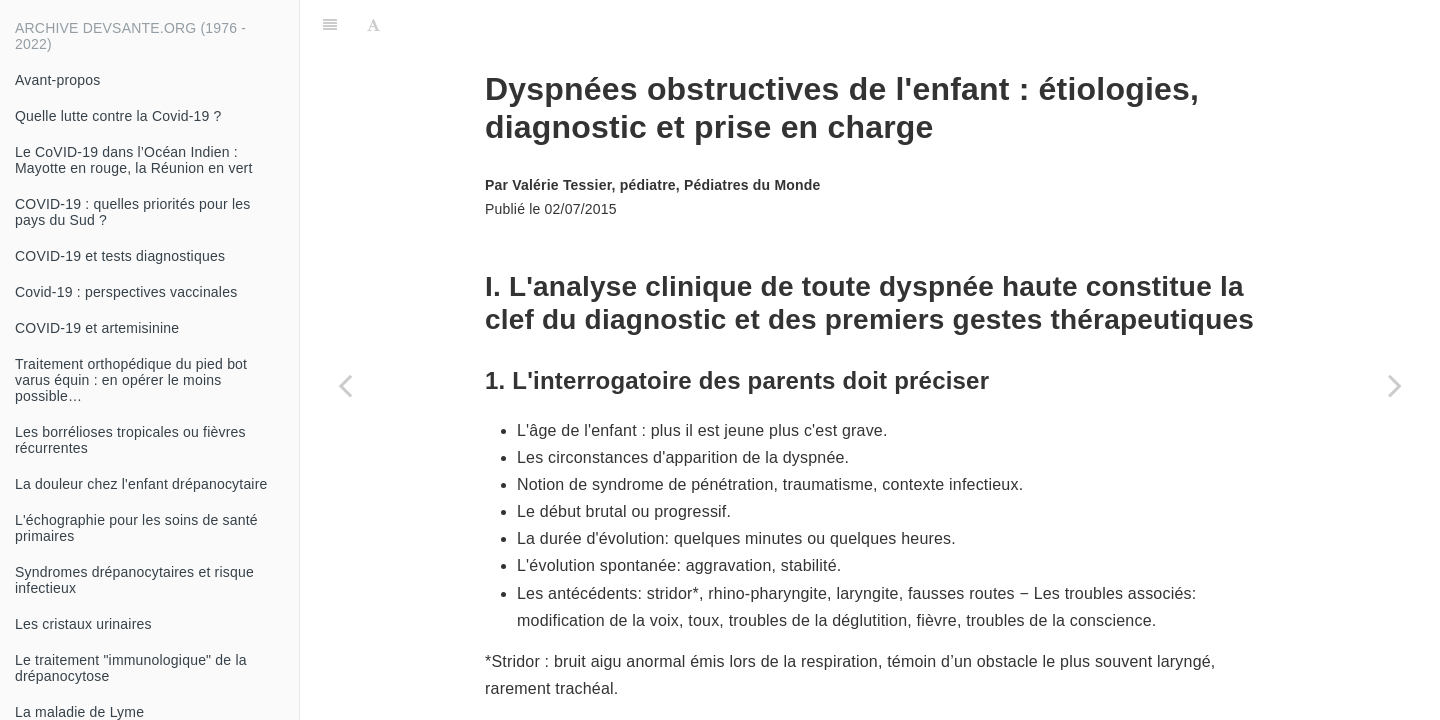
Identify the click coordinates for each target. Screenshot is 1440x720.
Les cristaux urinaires (83, 624)
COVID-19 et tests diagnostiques (120, 256)
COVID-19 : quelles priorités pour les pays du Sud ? (132, 212)
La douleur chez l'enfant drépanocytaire (141, 484)
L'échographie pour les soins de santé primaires (136, 528)
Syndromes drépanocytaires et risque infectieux (134, 580)
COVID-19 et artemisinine (97, 328)
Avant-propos (57, 80)
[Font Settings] (373, 25)
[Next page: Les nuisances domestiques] (1395, 385)
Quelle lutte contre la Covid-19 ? (118, 116)
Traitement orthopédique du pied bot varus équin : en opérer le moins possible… (131, 380)
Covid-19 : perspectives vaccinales (126, 292)
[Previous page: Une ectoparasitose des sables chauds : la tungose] (345, 385)
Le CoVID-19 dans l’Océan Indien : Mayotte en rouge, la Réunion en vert (134, 160)
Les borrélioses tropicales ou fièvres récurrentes (130, 440)
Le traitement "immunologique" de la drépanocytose (131, 668)
